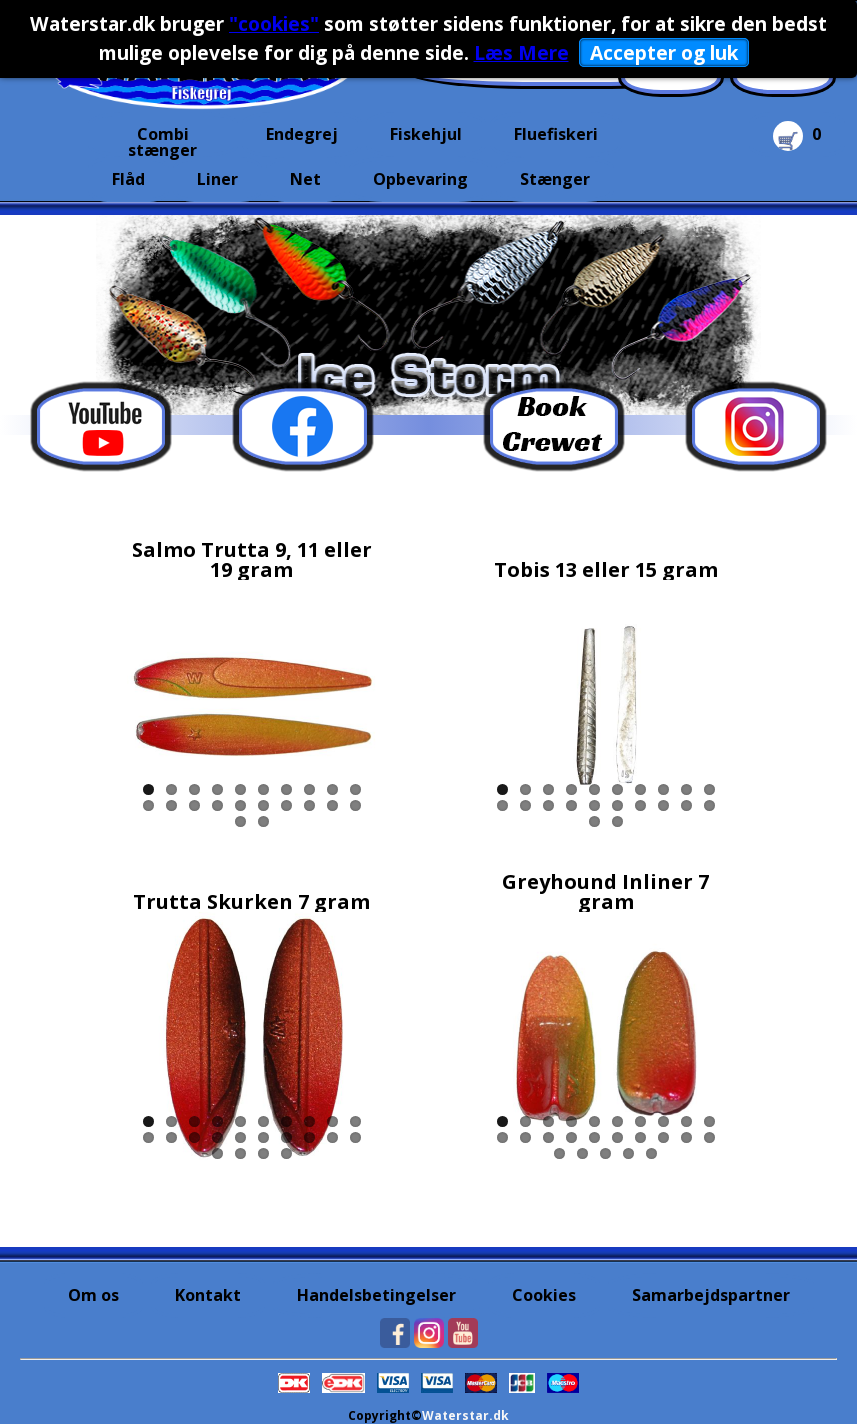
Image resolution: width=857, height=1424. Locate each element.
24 (286, 1153)
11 (148, 805)
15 (240, 805)
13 (194, 805)
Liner (217, 179)
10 (355, 789)
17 (286, 805)
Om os (93, 1295)
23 (263, 1153)
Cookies (544, 1295)
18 (309, 805)
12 (171, 805)
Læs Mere (521, 52)
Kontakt (208, 1295)
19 (332, 805)
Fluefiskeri (556, 134)
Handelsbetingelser (376, 1295)
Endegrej (302, 134)
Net (305, 179)
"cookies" (274, 23)
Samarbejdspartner (711, 1295)
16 (263, 805)
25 (651, 1153)
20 (355, 805)
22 (263, 821)
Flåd (128, 179)
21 (240, 821)
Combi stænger (162, 140)
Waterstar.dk (465, 1415)
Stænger (555, 179)
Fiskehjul (426, 134)
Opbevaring (420, 179)
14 (217, 805)
